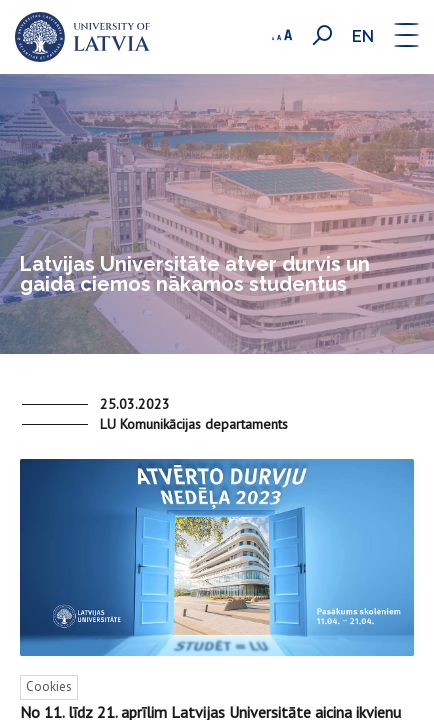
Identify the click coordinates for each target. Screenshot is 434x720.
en (363, 36)
